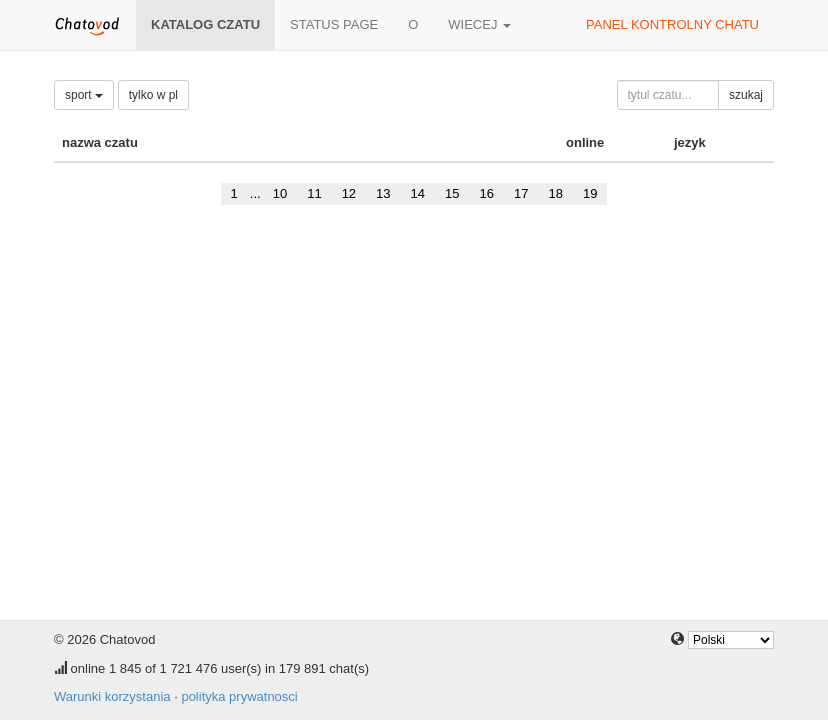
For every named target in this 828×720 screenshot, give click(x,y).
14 (418, 193)
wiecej (479, 24)
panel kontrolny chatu (672, 24)
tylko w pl (153, 95)
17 (521, 193)
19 (590, 193)
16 (487, 193)
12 (349, 193)
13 (383, 193)
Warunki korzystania (112, 696)
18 (555, 193)
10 (280, 193)
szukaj (746, 95)
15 (452, 193)
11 (314, 193)
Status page (334, 24)
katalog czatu (205, 24)
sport (84, 95)
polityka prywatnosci (239, 696)
